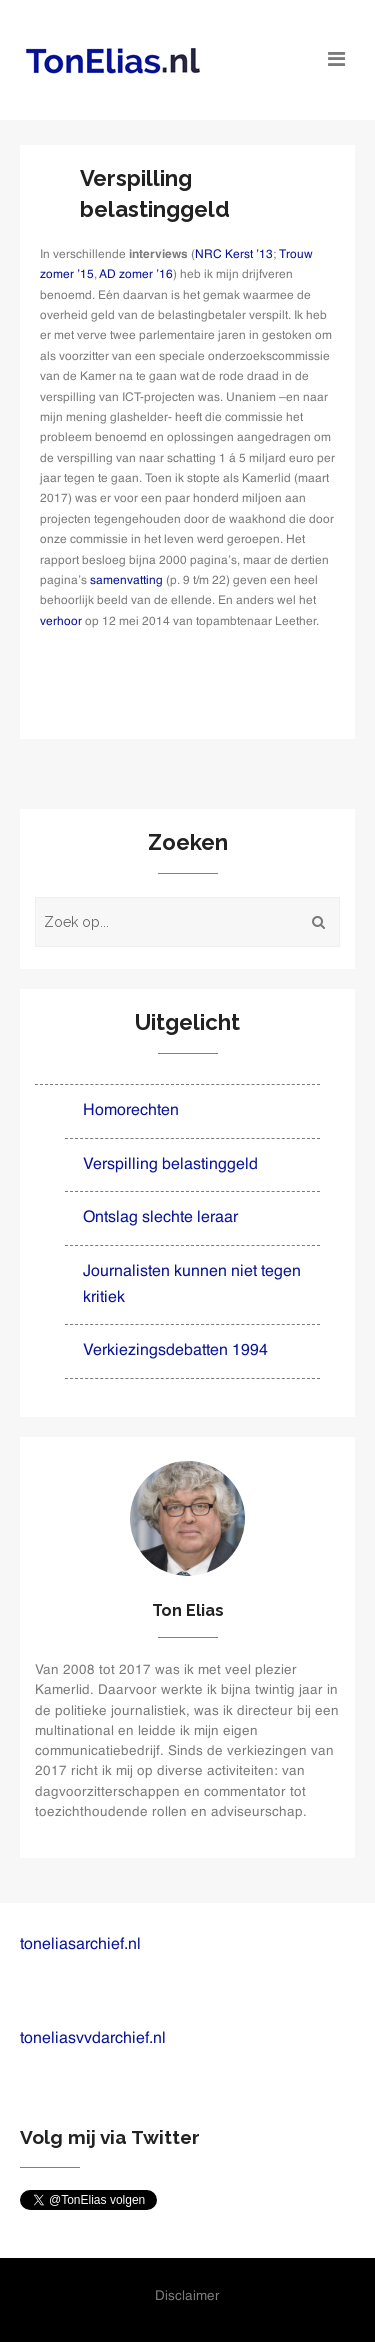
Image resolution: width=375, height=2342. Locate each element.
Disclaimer (187, 2296)
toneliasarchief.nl (80, 1945)
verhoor (62, 622)
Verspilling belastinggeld (170, 1165)
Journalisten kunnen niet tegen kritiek (192, 1285)
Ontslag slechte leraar (160, 1218)
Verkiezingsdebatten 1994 (175, 1351)
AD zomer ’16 (136, 275)
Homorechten (131, 1111)
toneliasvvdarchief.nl (93, 2039)
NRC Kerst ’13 (234, 255)
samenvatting (126, 581)
